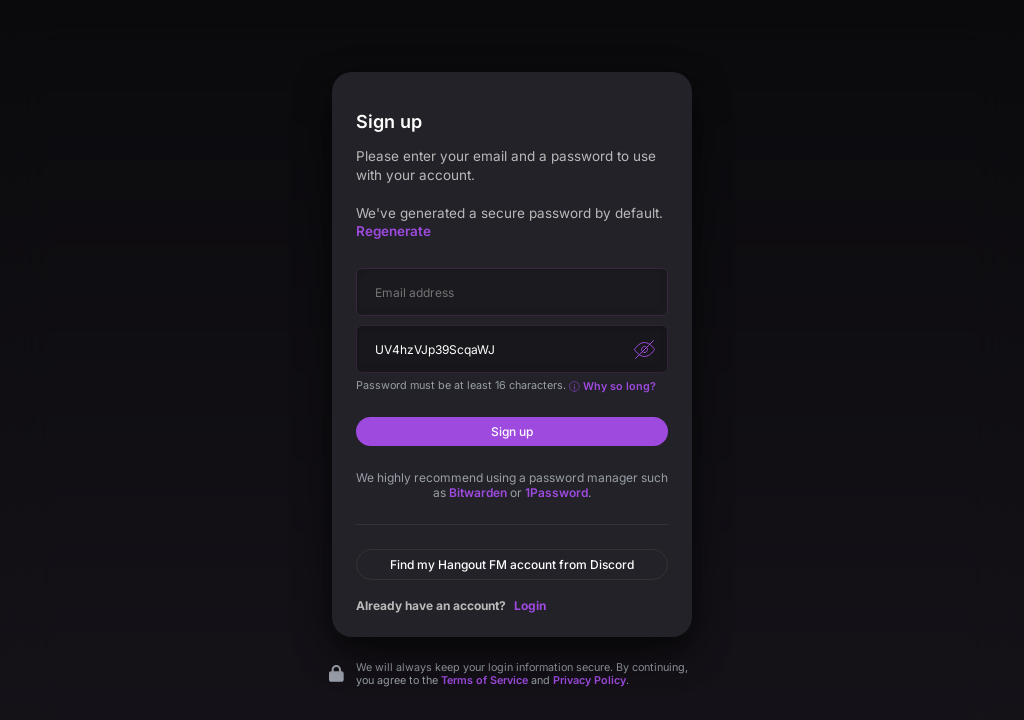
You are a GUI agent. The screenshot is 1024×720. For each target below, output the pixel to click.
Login (530, 605)
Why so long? (612, 386)
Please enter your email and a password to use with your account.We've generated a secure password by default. (509, 194)
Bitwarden (478, 492)
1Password (556, 492)
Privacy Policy (589, 680)
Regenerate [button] (393, 231)
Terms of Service (484, 680)
